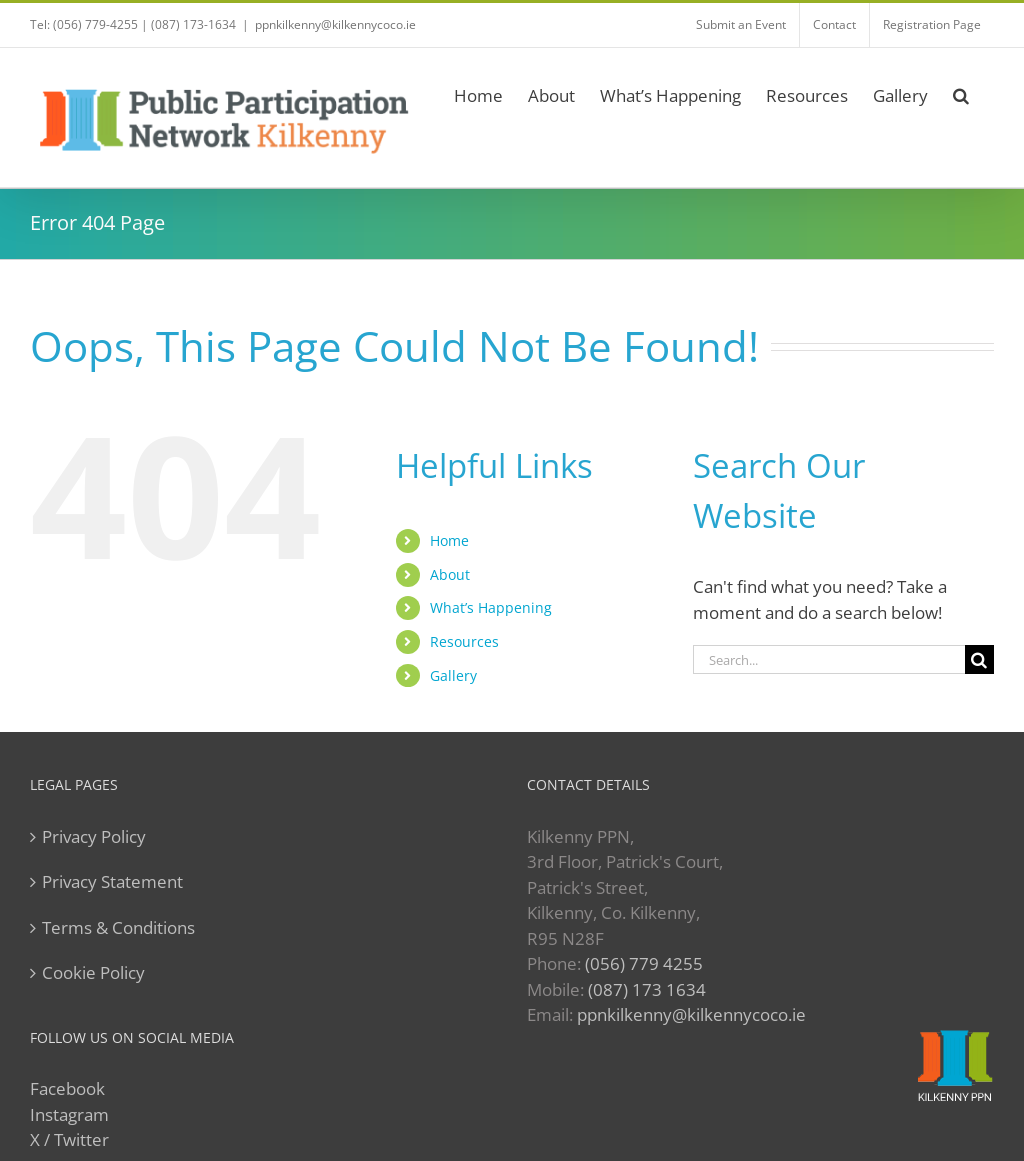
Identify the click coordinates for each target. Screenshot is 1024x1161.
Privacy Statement (112, 881)
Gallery (453, 675)
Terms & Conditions (118, 927)
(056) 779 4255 (644, 963)
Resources (464, 641)
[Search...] (829, 659)
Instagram (69, 1114)
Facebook (67, 1088)
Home (449, 540)
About (450, 574)
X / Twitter (69, 1139)
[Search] (979, 659)
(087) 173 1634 (647, 989)
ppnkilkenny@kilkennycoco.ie (335, 24)
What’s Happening (491, 607)
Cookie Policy (93, 972)
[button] (961, 92)
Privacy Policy (94, 836)
